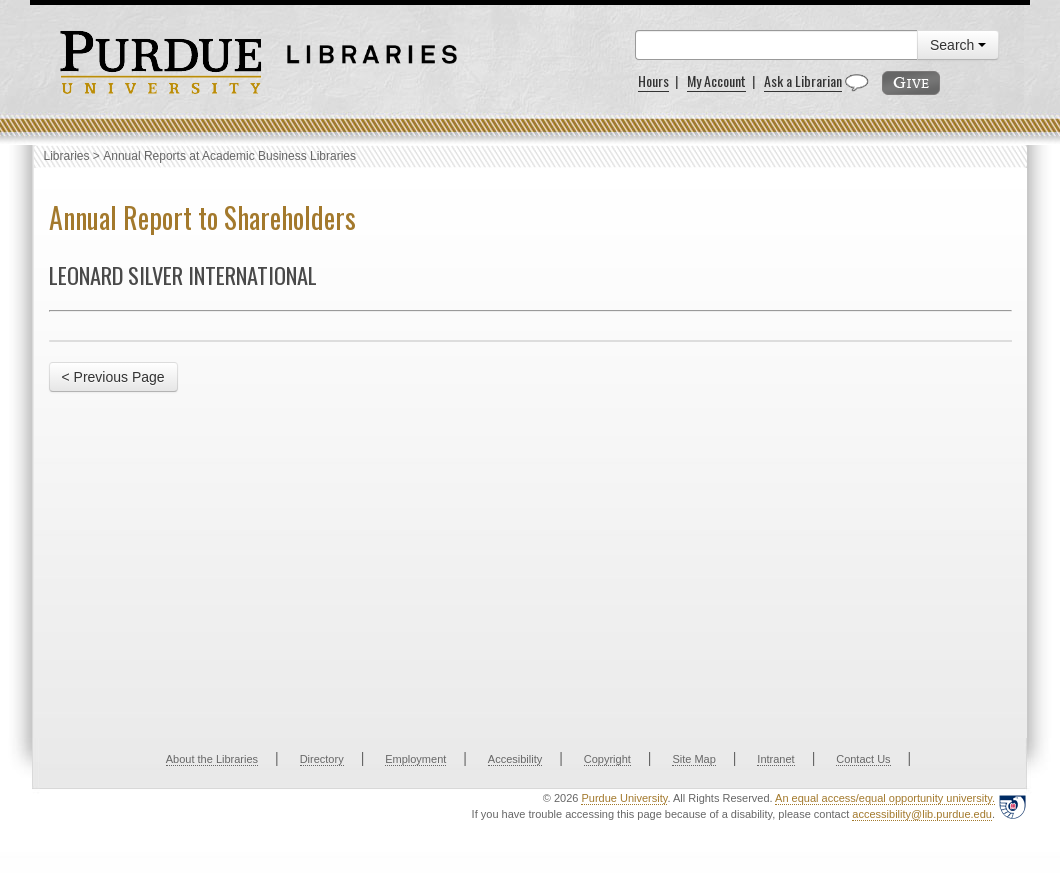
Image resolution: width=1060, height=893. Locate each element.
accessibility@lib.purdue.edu (922, 814)
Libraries (67, 156)
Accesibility (515, 759)
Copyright (607, 759)
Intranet (775, 759)
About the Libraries (212, 759)
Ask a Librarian (803, 80)
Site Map (693, 759)
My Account (716, 80)
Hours (653, 80)
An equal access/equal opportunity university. (885, 798)
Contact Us (863, 759)
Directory (322, 759)
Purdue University (624, 798)
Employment (415, 759)
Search (958, 45)
